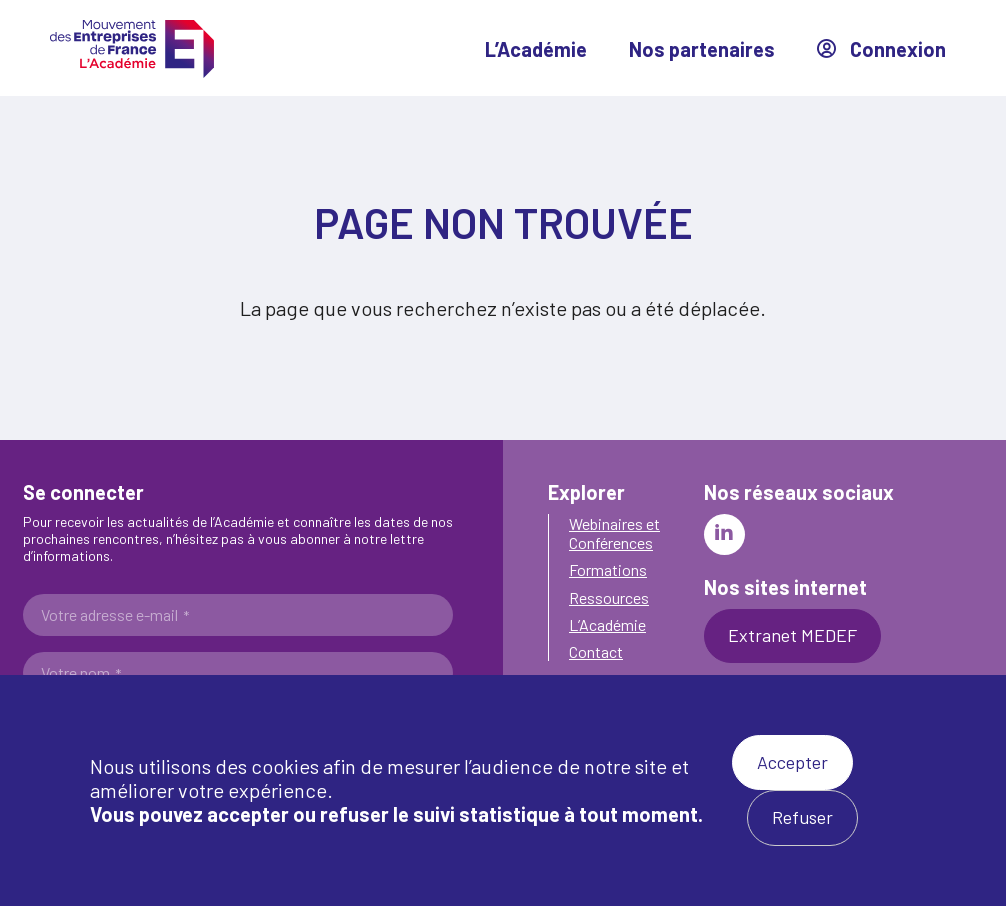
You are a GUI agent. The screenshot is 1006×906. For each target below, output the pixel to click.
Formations (608, 569)
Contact (596, 651)
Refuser (802, 817)
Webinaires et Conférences (614, 533)
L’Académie (536, 49)
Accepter (792, 762)
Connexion (881, 49)
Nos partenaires (702, 49)
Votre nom (81, 673)
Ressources (609, 597)
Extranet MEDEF (792, 635)
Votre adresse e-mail (115, 615)
